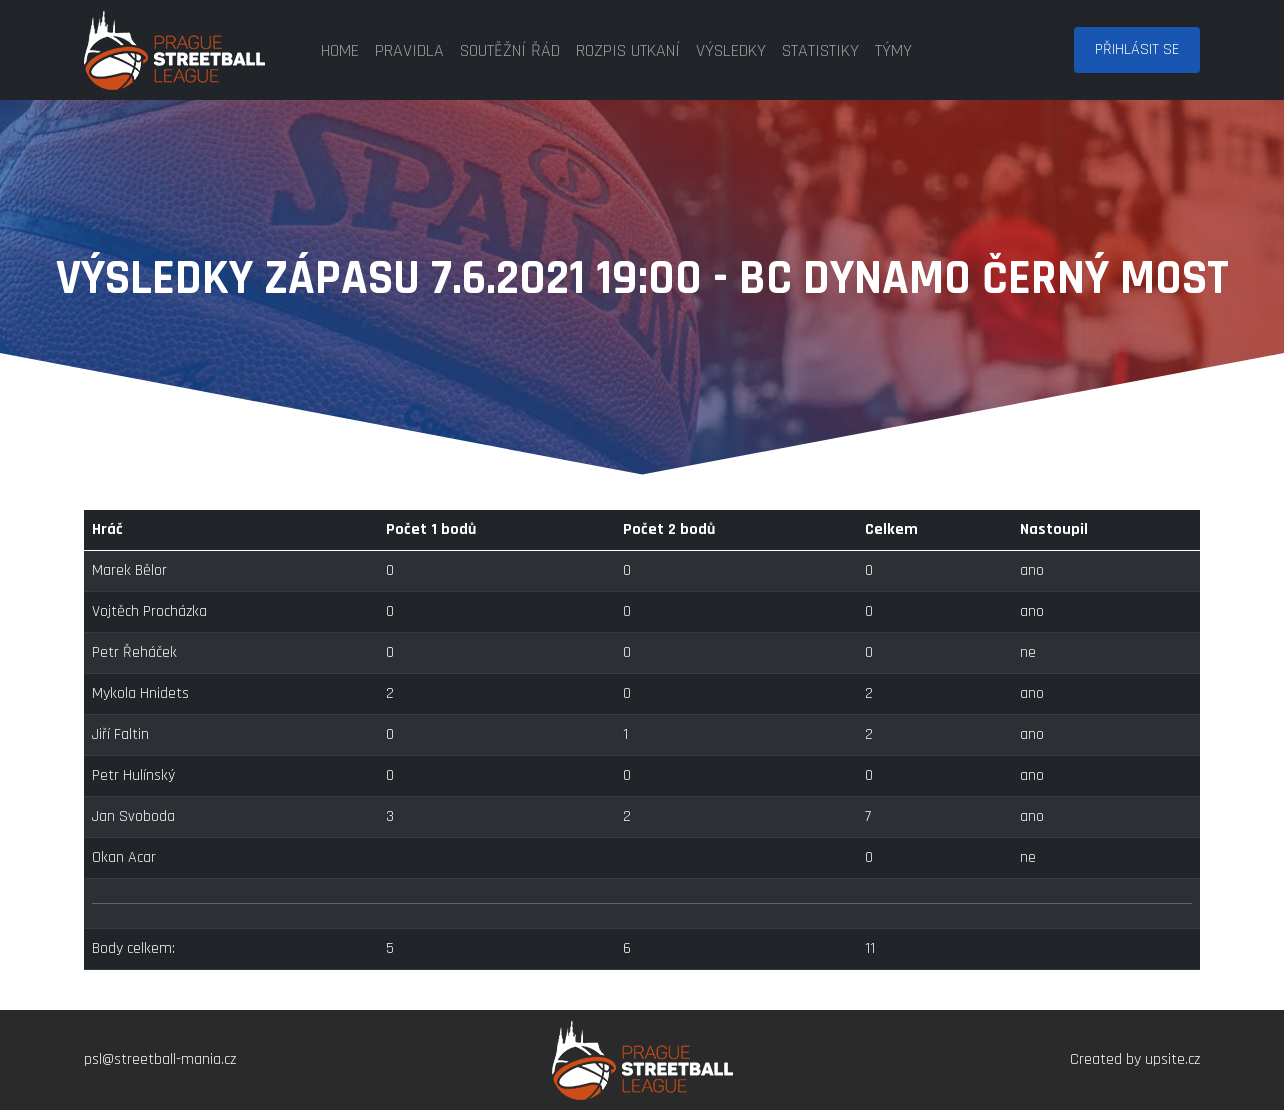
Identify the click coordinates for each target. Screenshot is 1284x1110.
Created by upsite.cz (1135, 1059)
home (340, 50)
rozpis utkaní (628, 50)
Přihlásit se (1137, 49)
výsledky (731, 50)
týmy (893, 50)
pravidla (409, 50)
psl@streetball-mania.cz (160, 1059)
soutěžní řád (510, 50)
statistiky (820, 50)
